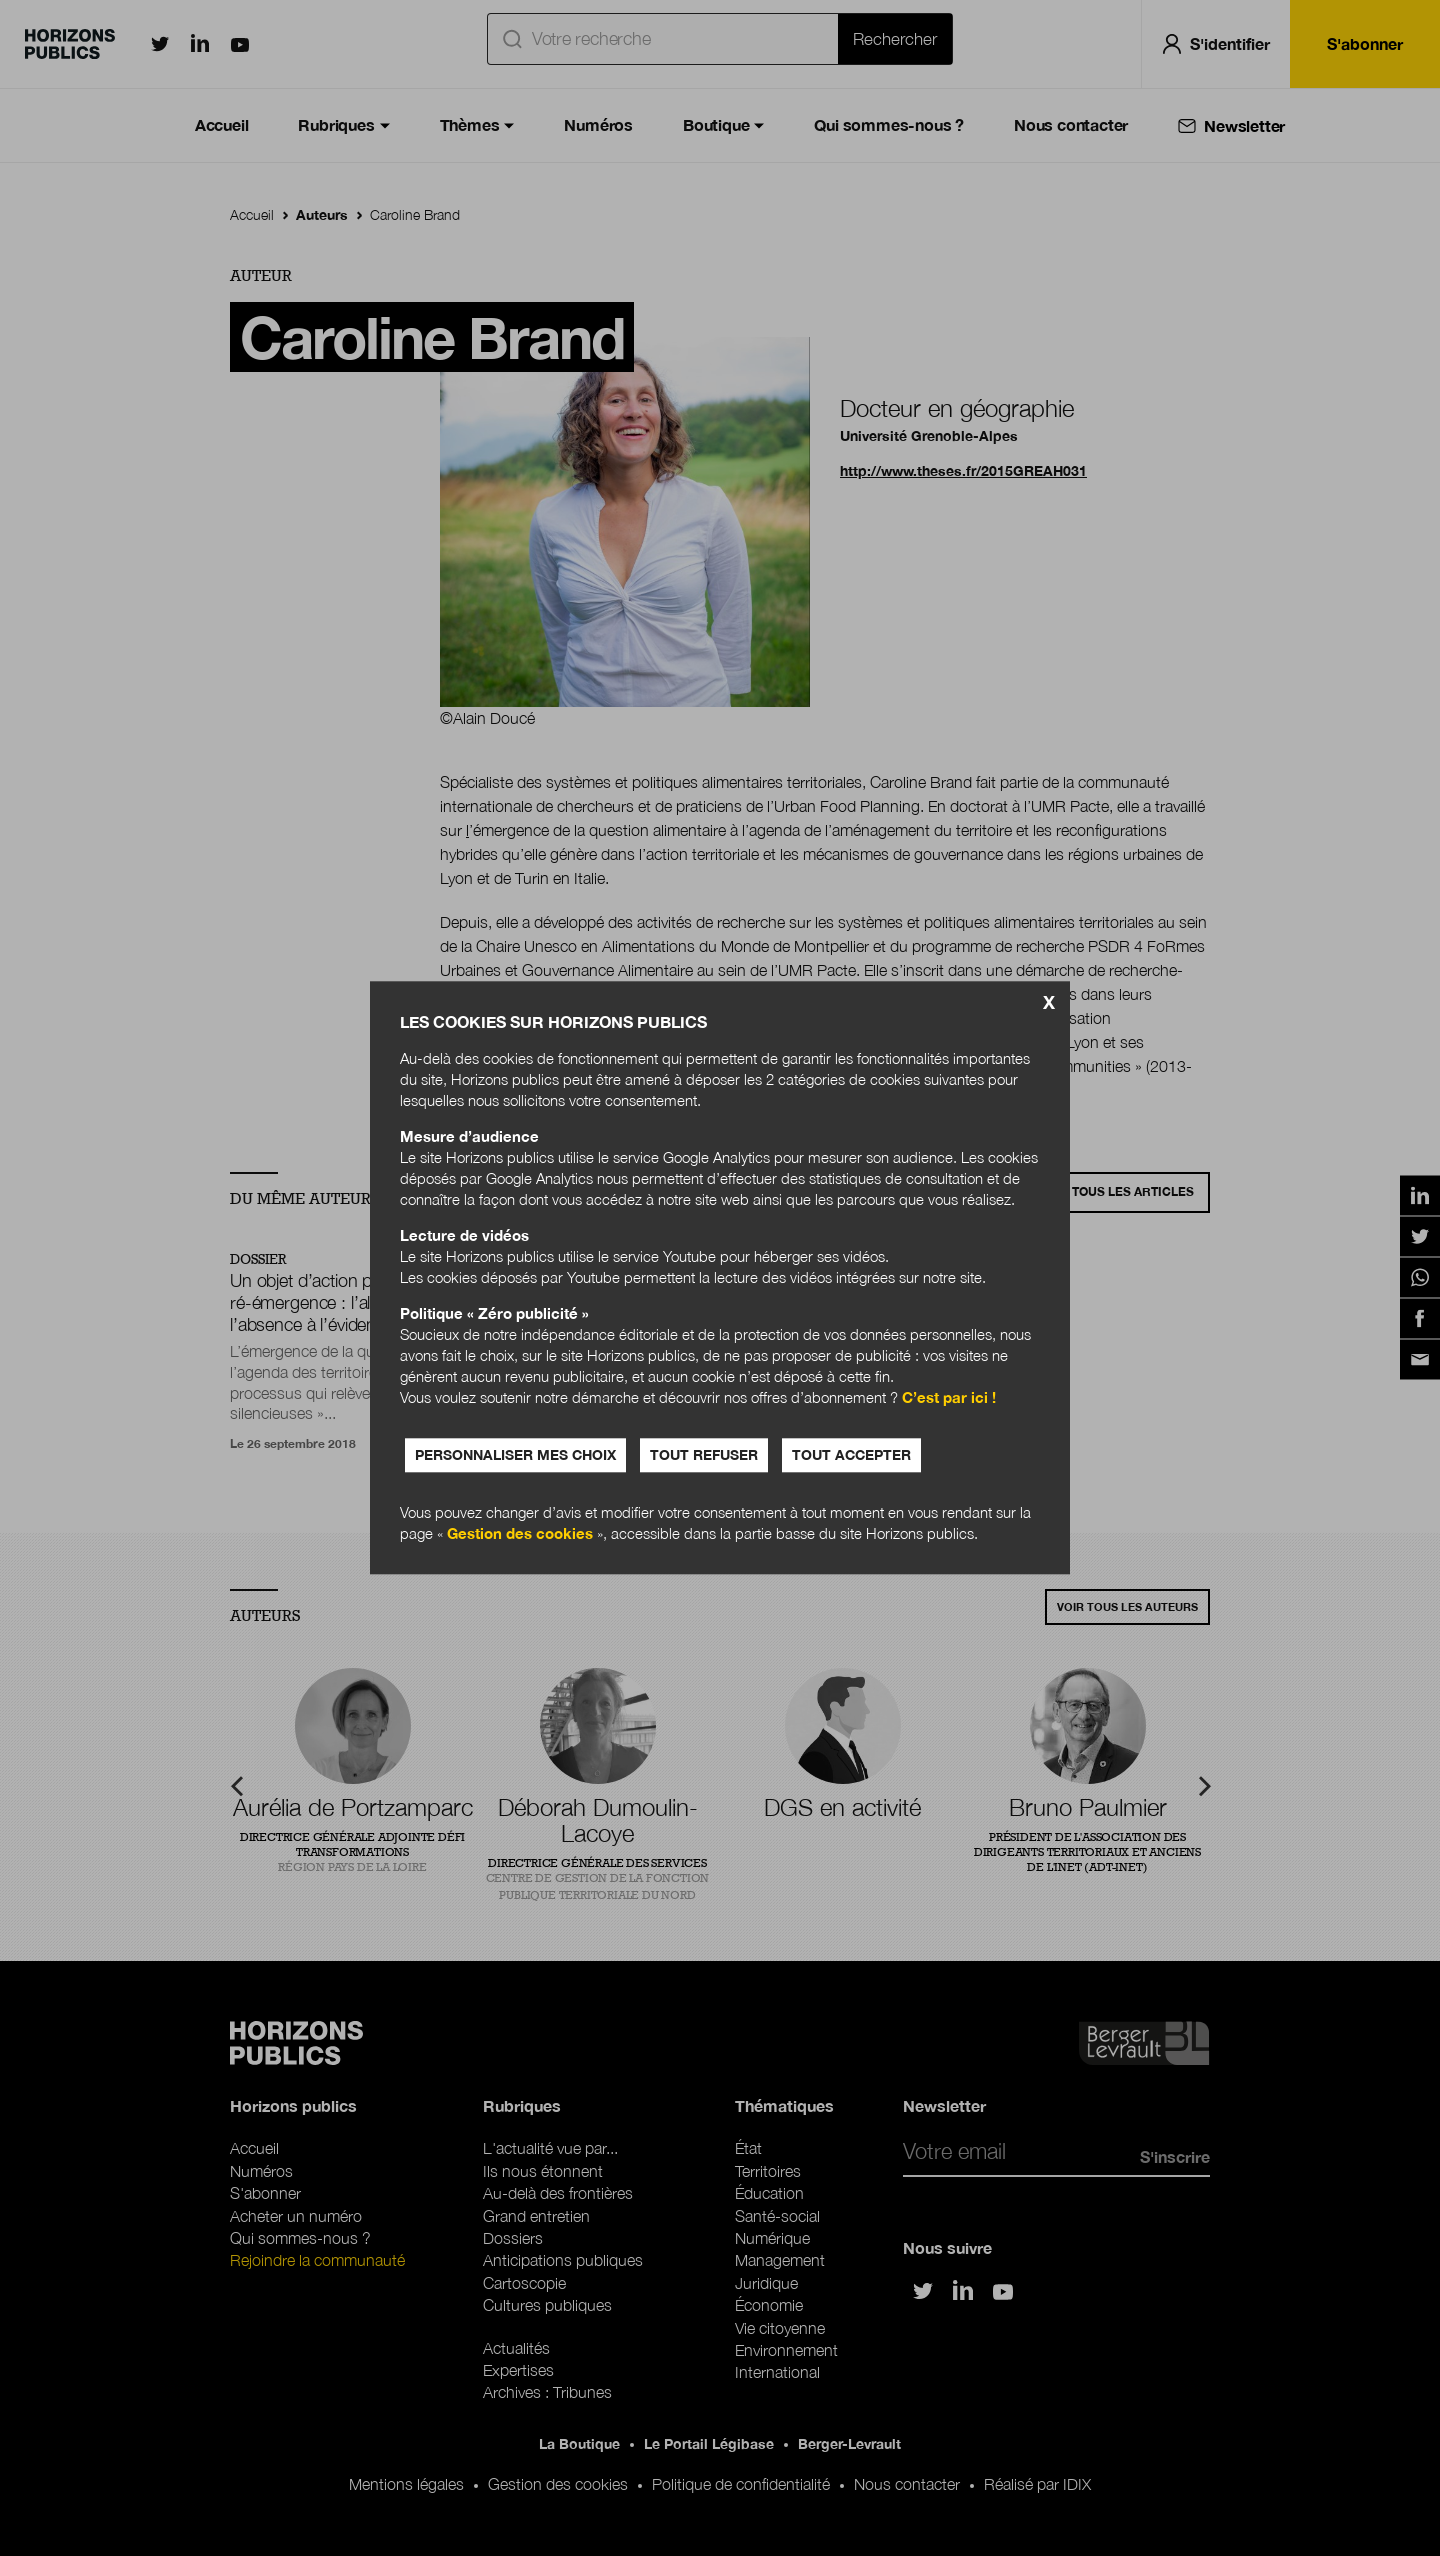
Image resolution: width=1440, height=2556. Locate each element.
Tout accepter (851, 1455)
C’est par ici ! (949, 1398)
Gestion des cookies (520, 1534)
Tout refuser (704, 1455)
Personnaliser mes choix (515, 1455)
